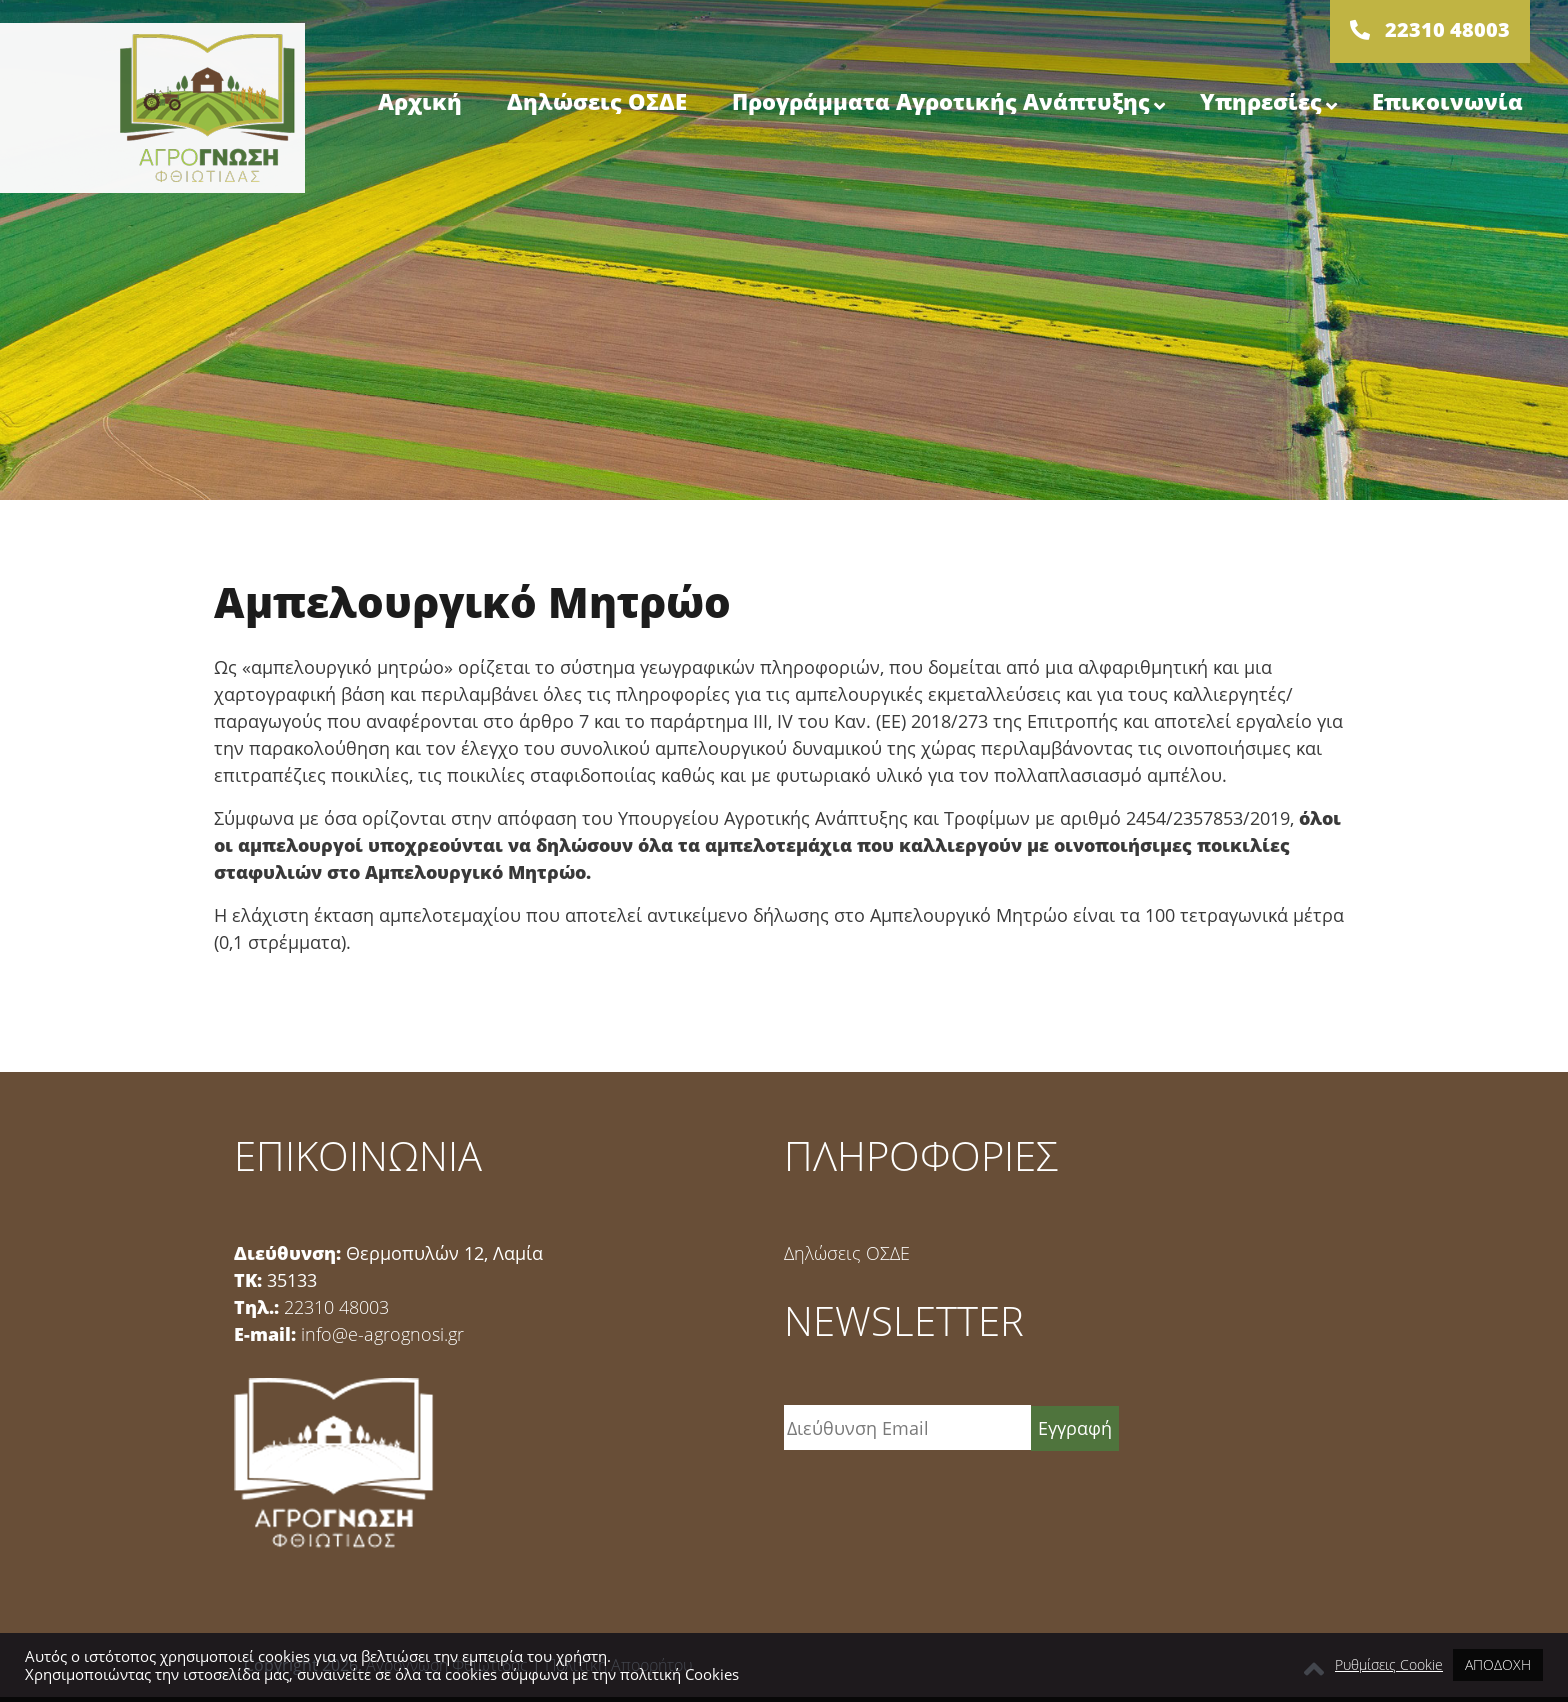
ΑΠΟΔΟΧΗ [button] (1498, 1664)
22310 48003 (336, 1307)
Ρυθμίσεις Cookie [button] (1389, 1665)
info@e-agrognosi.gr (382, 1334)
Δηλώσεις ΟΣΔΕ (847, 1253)
